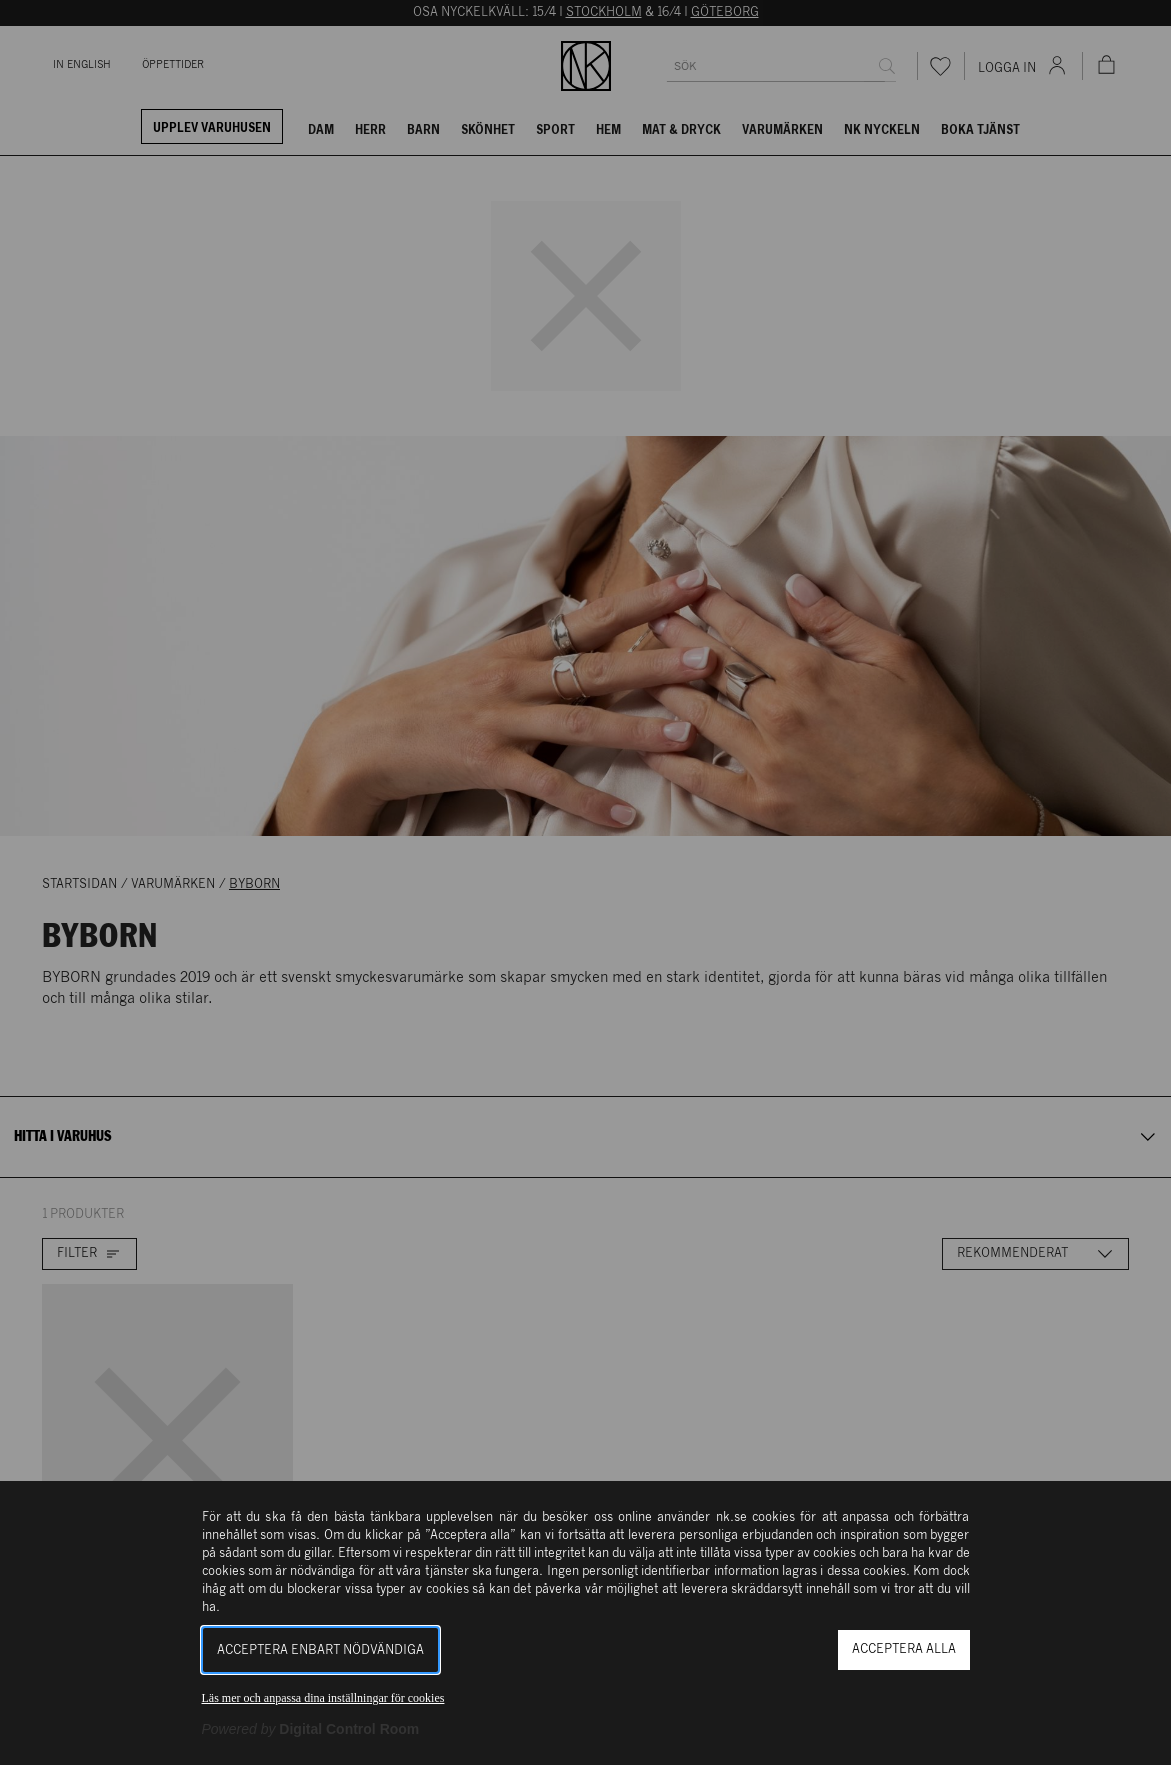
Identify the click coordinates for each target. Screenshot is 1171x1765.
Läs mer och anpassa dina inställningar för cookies (323, 1698)
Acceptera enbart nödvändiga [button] (320, 1650)
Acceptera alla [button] (904, 1649)
